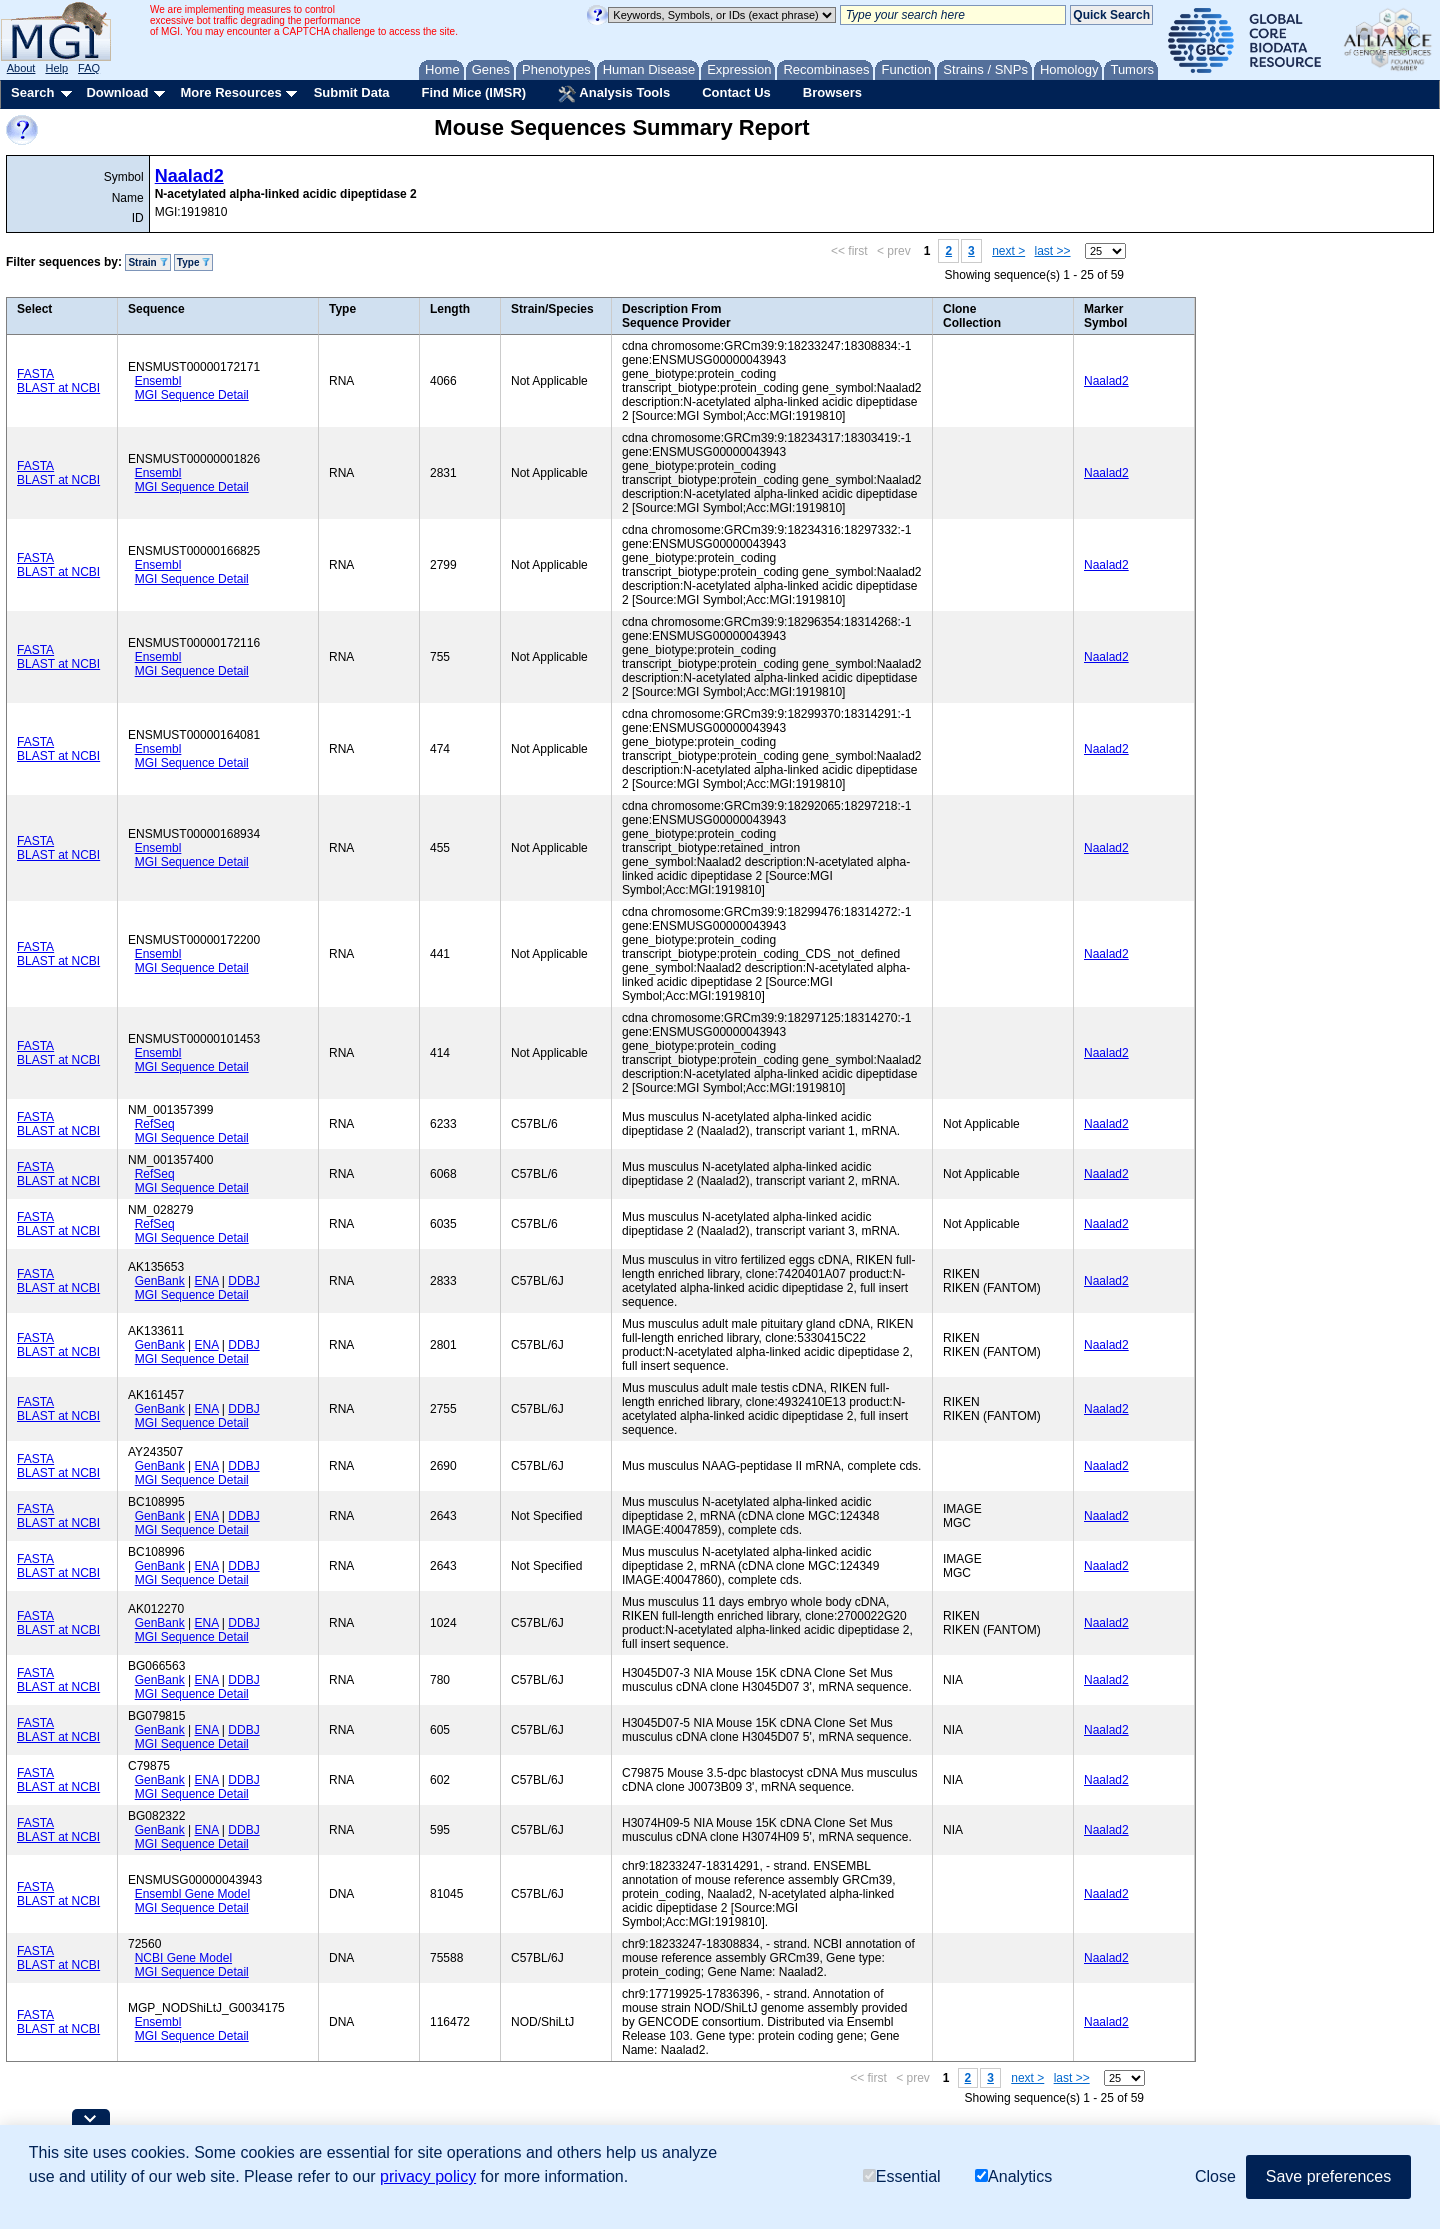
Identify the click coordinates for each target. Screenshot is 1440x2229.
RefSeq (155, 1124)
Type (193, 262)
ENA (207, 1281)
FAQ (89, 68)
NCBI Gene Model (183, 1958)
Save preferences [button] (1328, 2176)
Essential (902, 2176)
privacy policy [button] (428, 2176)
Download (117, 92)
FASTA (35, 374)
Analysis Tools (614, 94)
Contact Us (736, 92)
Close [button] (1215, 2176)
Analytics (1013, 2176)
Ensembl (158, 381)
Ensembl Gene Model (192, 1894)
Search (32, 92)
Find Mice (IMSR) (473, 92)
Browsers (832, 92)
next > (1008, 251)
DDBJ (243, 1281)
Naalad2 (189, 176)
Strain (147, 262)
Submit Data (352, 92)
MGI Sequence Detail (192, 395)
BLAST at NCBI (58, 388)
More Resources (230, 92)
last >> (1053, 251)
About (21, 68)
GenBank (160, 1281)
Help (56, 68)
